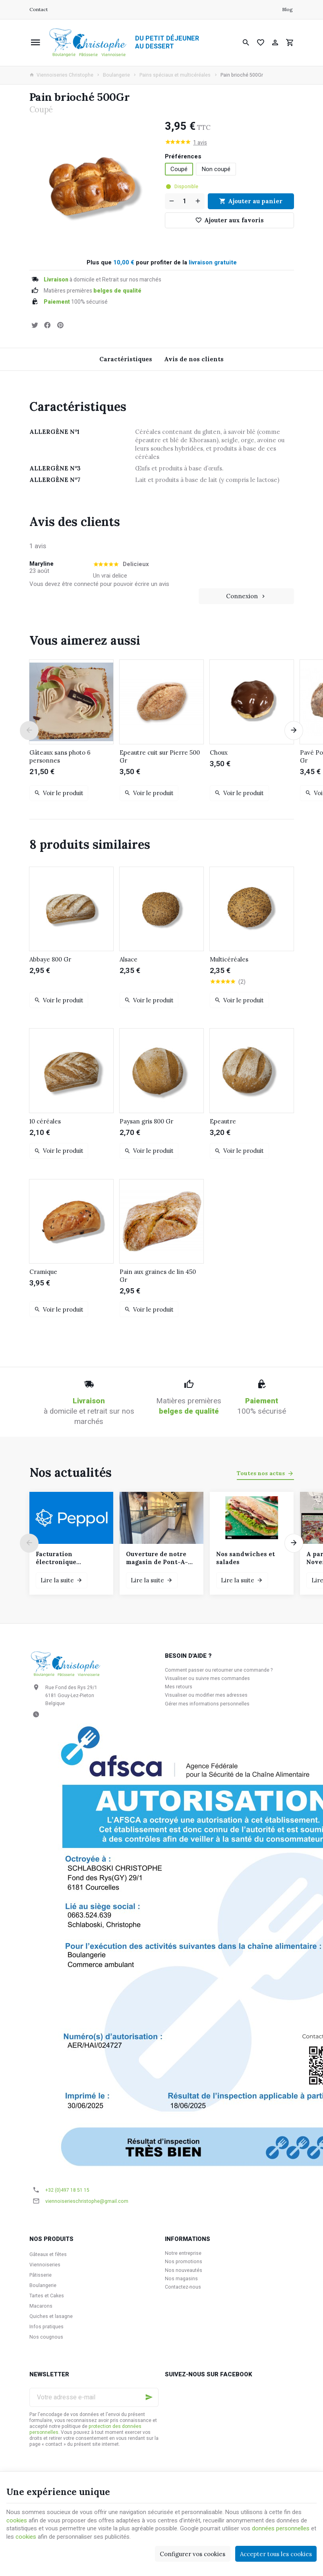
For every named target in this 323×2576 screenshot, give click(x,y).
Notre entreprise (183, 2253)
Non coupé (215, 169)
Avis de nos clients (194, 359)
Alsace (128, 959)
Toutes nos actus (261, 1473)
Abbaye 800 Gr (50, 959)
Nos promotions (183, 2261)
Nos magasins (181, 2278)
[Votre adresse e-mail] (94, 2397)
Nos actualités (70, 1472)
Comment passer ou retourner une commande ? (219, 1670)
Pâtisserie (40, 2275)
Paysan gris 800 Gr (146, 1121)
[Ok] (149, 2397)
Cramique (43, 1271)
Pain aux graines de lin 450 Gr (158, 1275)
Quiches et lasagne (51, 2316)
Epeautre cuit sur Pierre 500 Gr (160, 756)
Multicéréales (229, 959)
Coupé (179, 169)
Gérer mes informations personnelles (207, 1703)
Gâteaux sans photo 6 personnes (60, 756)
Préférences (184, 156)
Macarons (40, 2306)
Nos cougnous (46, 2337)
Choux (219, 752)
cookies (16, 2520)
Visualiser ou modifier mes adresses (206, 1695)
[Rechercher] (245, 42)
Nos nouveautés (183, 2270)
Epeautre (223, 1121)
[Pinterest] (60, 325)
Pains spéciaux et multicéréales (175, 75)
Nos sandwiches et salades (245, 1558)
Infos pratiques (46, 2326)
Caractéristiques (125, 359)
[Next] (294, 730)
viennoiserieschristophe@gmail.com (86, 2201)
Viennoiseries (44, 2264)
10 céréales (45, 1121)
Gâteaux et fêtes (48, 2254)
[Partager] (47, 325)
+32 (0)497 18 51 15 (67, 2190)
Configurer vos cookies (192, 2554)
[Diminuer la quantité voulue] (171, 201)
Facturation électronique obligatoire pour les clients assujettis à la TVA (69, 1558)
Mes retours (178, 1686)
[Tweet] (35, 325)
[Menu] (35, 42)
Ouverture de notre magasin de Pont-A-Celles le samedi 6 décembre (157, 1558)
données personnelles (280, 2528)
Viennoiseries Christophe (61, 75)
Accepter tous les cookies (276, 2554)
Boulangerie (116, 75)
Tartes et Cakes (46, 2295)
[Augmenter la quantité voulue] (199, 201)
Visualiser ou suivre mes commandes (207, 1678)
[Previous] (29, 730)
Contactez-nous (183, 2287)
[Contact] (38, 9)
